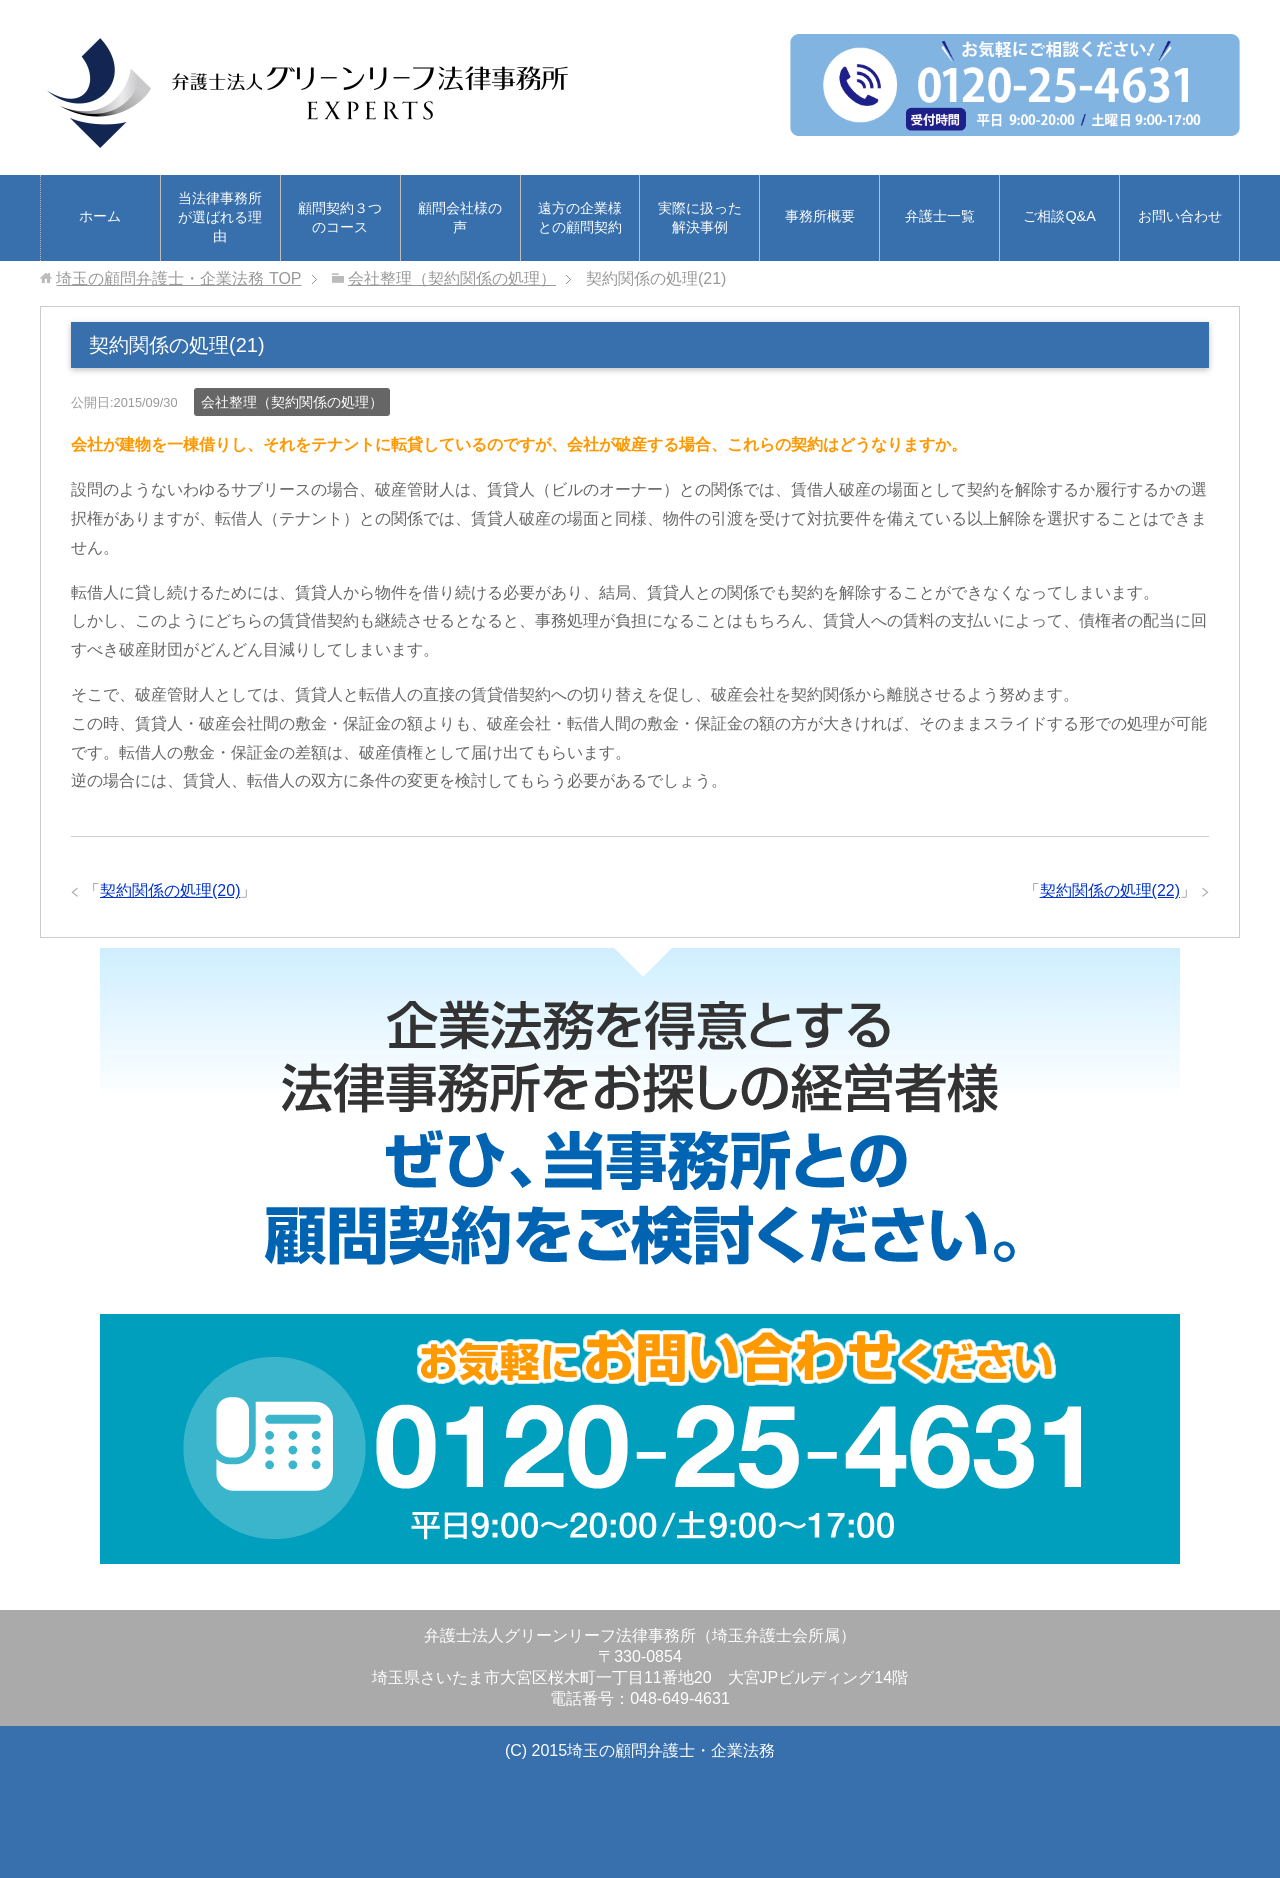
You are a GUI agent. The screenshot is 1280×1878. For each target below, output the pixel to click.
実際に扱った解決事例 (700, 217)
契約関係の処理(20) (170, 890)
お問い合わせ (1180, 216)
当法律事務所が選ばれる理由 (220, 217)
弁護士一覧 (940, 216)
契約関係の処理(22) (1110, 890)
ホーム (100, 216)
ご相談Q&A (1059, 216)
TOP (178, 278)
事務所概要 (820, 216)
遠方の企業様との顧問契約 (580, 217)
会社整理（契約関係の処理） (292, 402)
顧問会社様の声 (460, 217)
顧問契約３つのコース (340, 217)
